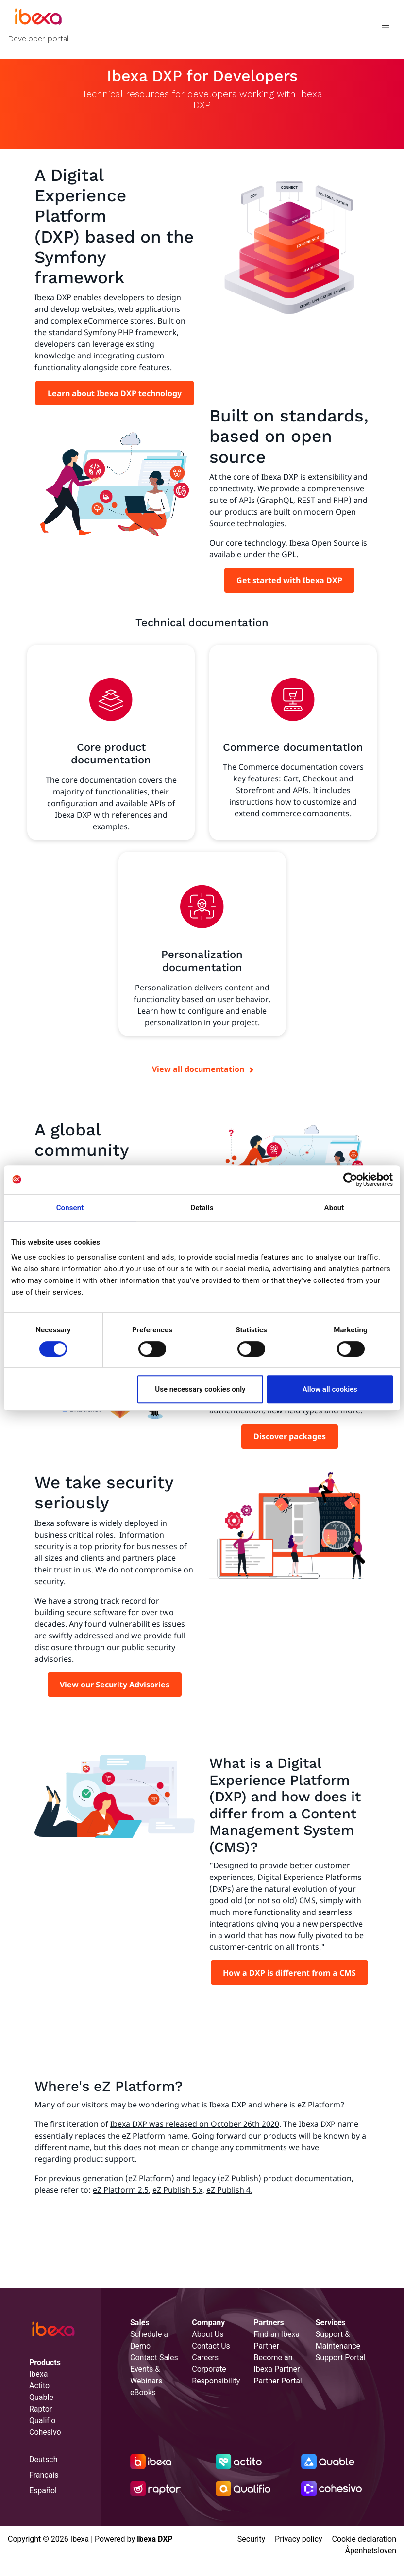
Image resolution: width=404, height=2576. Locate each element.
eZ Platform (318, 2104)
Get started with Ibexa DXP (289, 580)
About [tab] (334, 1207)
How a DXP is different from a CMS (289, 1972)
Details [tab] (201, 1207)
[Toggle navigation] (385, 29)
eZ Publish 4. (229, 2190)
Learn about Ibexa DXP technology (115, 393)
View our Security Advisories (114, 1684)
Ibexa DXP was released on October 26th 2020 (194, 2124)
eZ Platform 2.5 (121, 2190)
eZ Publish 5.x (177, 2190)
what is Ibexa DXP (213, 2104)
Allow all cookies (330, 1389)
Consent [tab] (70, 1207)
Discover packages (289, 1436)
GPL (289, 554)
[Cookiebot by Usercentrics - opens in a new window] (350, 1179)
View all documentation (198, 1069)
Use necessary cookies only (200, 1389)
